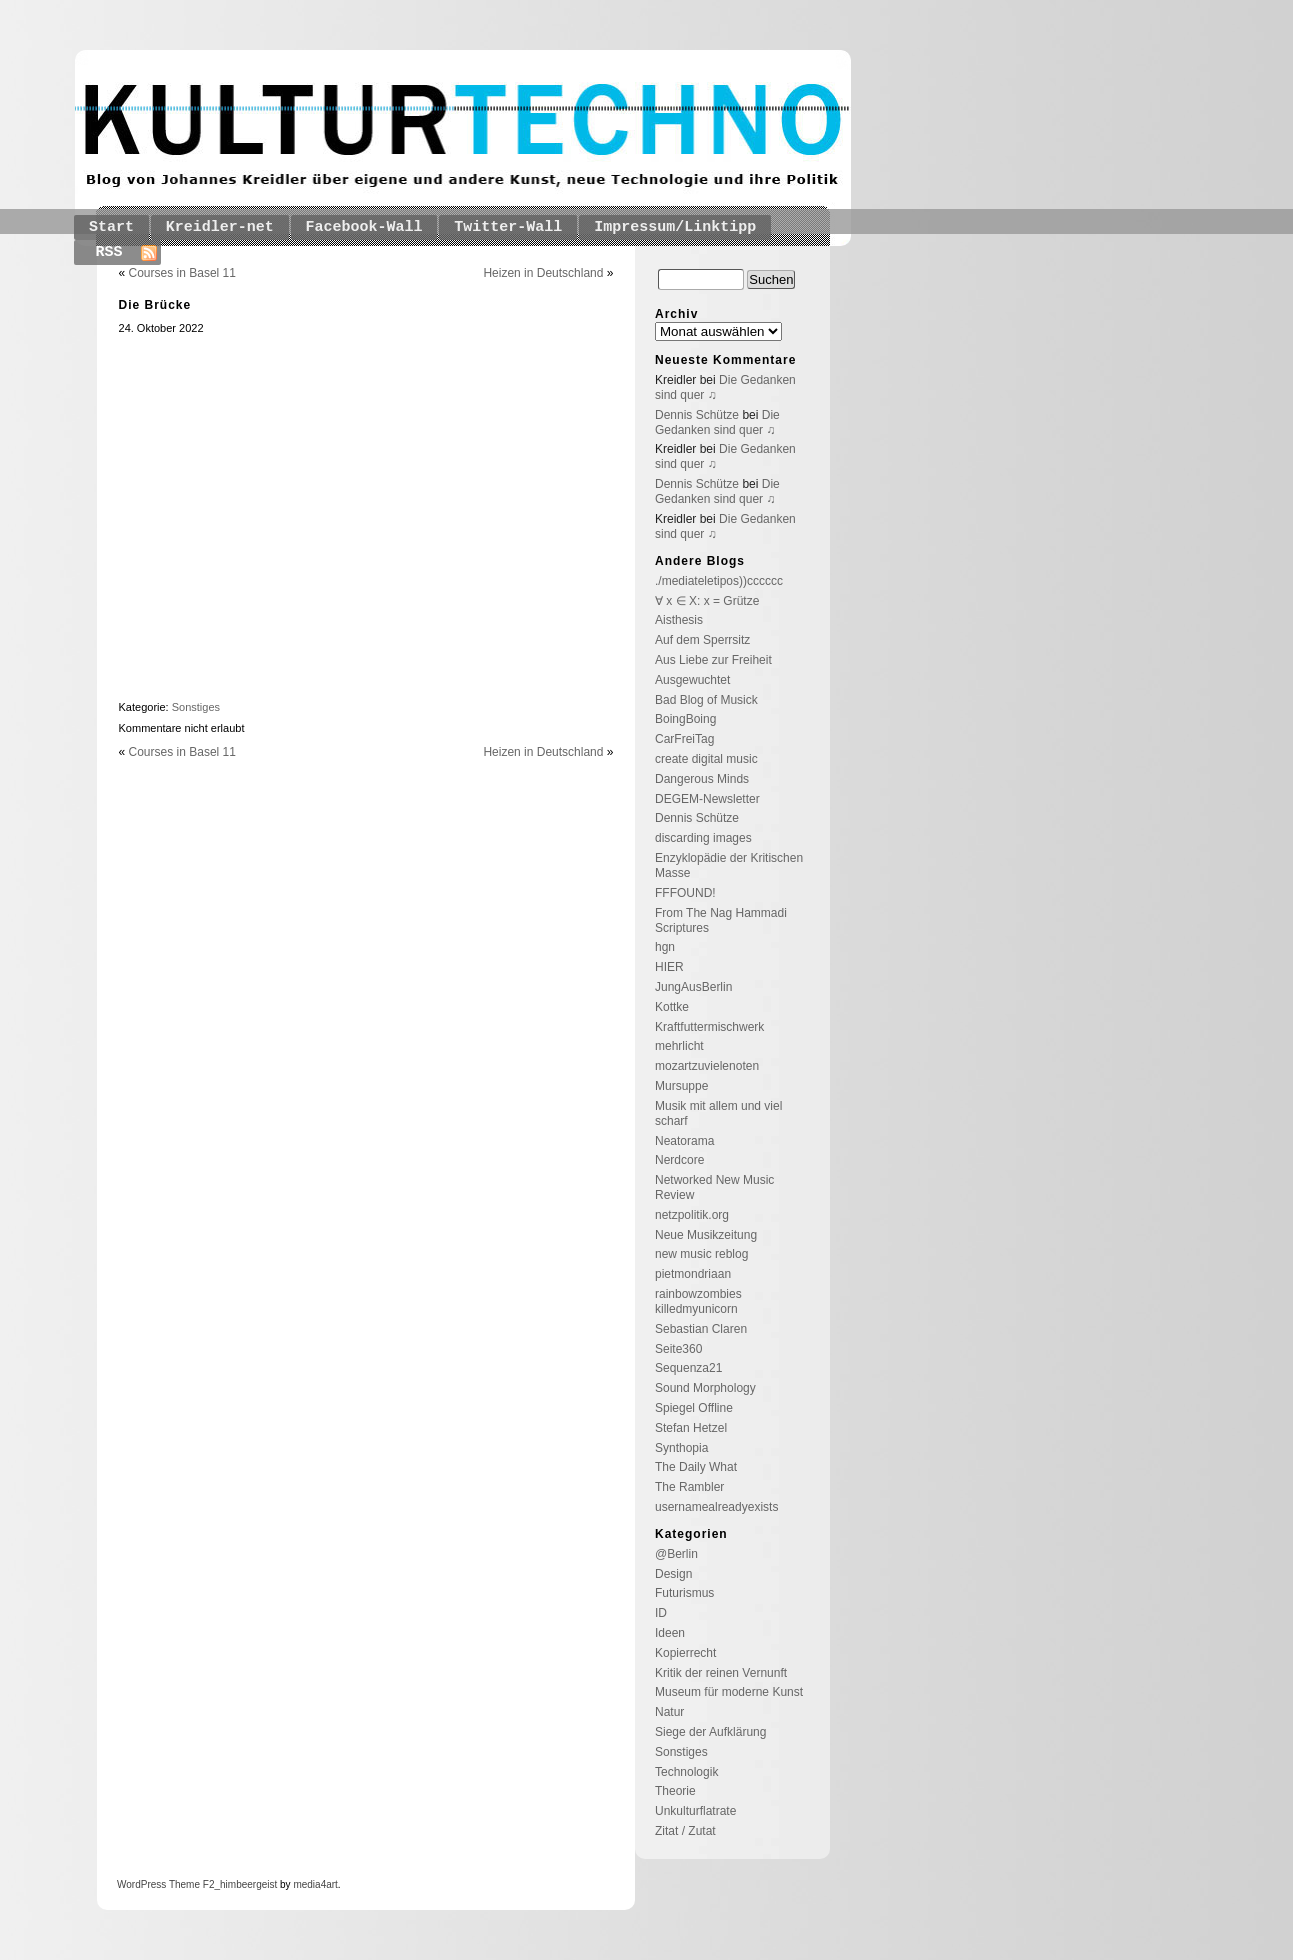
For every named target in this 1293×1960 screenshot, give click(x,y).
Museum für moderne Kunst (729, 1692)
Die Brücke (155, 305)
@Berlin (676, 1554)
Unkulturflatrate (695, 1811)
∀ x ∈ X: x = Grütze (707, 601)
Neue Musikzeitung (706, 1235)
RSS (109, 252)
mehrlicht (679, 1046)
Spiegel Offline (694, 1408)
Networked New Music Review (714, 1187)
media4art (315, 1884)
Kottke (672, 1007)
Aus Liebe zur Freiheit (713, 660)
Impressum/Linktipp (675, 227)
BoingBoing (685, 719)
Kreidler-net (220, 227)
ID (661, 1613)
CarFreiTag (684, 739)
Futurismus (684, 1593)
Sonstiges (196, 707)
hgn (665, 947)
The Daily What (696, 1467)
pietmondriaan (693, 1274)
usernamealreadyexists (716, 1507)
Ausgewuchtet (692, 680)
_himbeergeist (245, 1884)
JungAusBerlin (693, 987)
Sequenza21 (688, 1368)
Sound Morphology (705, 1388)
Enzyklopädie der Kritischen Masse (729, 865)
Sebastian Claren (701, 1329)
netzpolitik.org (692, 1215)
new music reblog (701, 1254)
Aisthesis (679, 620)
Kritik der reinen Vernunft (721, 1673)
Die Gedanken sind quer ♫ (717, 422)
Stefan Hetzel (691, 1428)
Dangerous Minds (702, 779)
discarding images (703, 838)
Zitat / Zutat (685, 1831)
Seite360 (678, 1349)
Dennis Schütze (697, 415)
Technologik (686, 1772)
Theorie (675, 1791)
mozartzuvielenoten (707, 1066)
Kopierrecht (685, 1653)
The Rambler (689, 1487)
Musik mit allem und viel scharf (718, 1113)
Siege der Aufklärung (710, 1732)
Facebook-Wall (364, 227)
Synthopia (681, 1448)
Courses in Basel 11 (182, 273)
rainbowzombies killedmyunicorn (698, 1301)
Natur (669, 1712)
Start (111, 227)
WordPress (141, 1884)
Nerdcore (679, 1160)
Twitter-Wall (508, 227)
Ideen (670, 1633)
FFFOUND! (685, 893)
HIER (669, 967)
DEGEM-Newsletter (707, 799)
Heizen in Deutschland (543, 273)
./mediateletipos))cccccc (719, 581)
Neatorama (684, 1141)
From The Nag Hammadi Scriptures (721, 920)
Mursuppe (681, 1086)
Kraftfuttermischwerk (709, 1027)
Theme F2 (190, 1884)
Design (673, 1574)
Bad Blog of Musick (706, 700)
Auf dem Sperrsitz (702, 640)
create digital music (706, 759)
